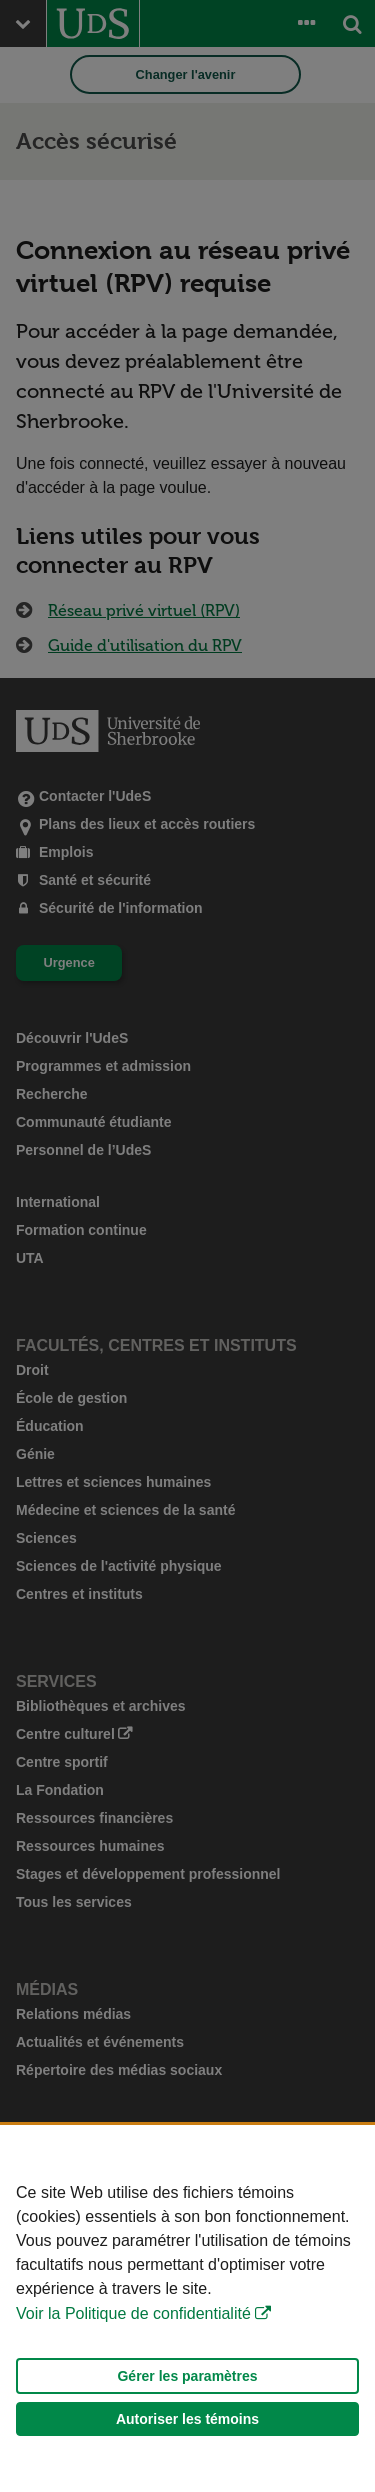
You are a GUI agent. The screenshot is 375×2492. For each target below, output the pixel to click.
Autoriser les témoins (187, 2419)
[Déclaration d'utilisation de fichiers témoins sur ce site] (187, 2308)
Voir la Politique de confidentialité (133, 2313)
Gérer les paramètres (187, 2376)
